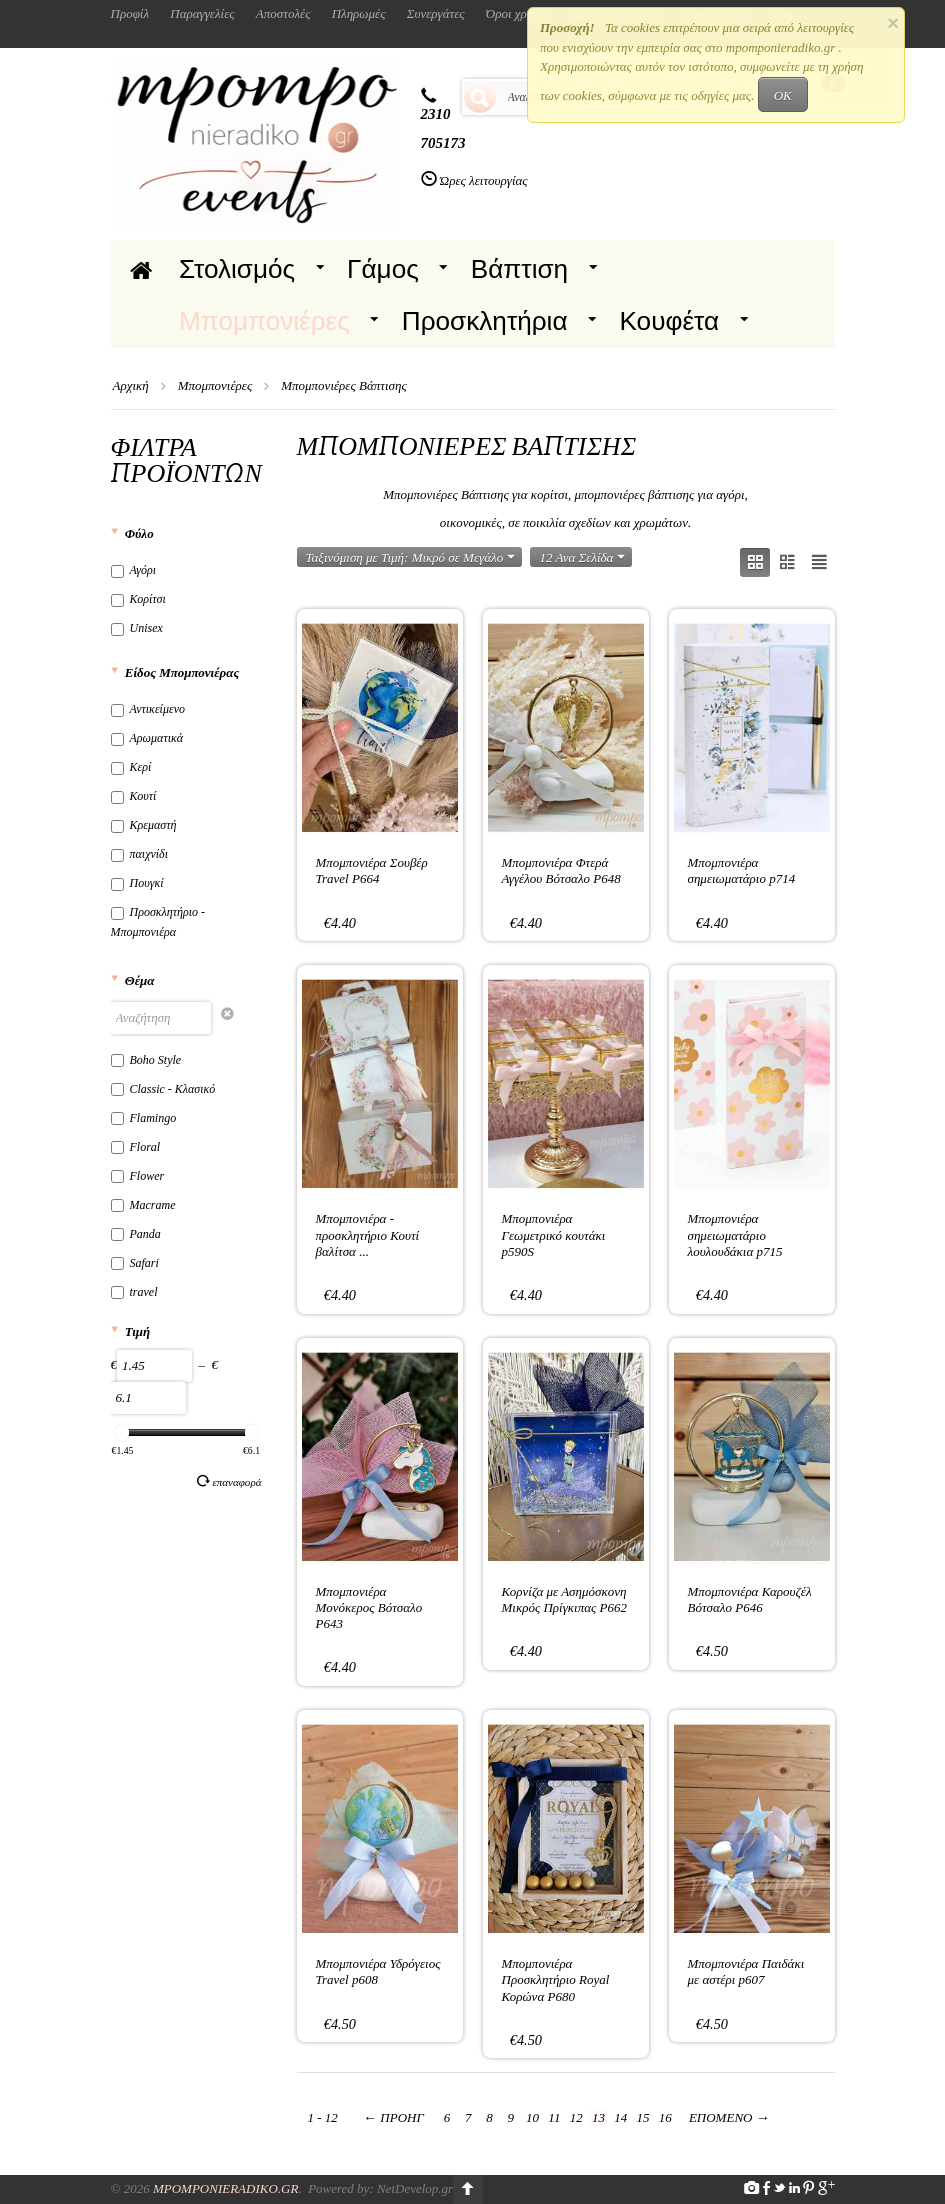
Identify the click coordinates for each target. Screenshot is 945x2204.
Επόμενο (729, 2117)
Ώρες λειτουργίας (484, 180)
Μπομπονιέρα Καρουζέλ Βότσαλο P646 (750, 1599)
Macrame (143, 1205)
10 (532, 2117)
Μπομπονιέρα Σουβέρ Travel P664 (372, 870)
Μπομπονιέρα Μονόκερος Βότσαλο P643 (369, 1608)
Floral (136, 1147)
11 (554, 2117)
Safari (135, 1263)
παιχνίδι (140, 854)
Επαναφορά (229, 1481)
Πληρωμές (359, 13)
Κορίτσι (138, 599)
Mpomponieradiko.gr (226, 2188)
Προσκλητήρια (485, 321)
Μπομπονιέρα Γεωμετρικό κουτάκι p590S (554, 1235)
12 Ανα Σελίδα (582, 557)
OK (783, 95)
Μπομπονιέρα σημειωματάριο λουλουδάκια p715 (735, 1235)
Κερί (131, 767)
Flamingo (144, 1118)
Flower (138, 1176)
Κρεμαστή (144, 825)
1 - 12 (323, 2117)
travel (134, 1292)
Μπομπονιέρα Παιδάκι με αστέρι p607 (746, 1971)
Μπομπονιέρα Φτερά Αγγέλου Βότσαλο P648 (561, 870)
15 (642, 2117)
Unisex (137, 628)
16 (665, 2117)
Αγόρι (134, 570)
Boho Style (146, 1060)
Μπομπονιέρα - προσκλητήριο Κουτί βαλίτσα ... (368, 1235)
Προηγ (393, 2117)
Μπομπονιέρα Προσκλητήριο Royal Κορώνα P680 (556, 1980)
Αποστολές (283, 13)
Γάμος (383, 269)
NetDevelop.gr (415, 2188)
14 (620, 2117)
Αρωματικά (147, 738)
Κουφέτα (670, 321)
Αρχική (131, 385)
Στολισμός (237, 269)
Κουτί (134, 796)
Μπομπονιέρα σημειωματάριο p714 (742, 870)
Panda (136, 1234)
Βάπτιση (519, 269)
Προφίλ (130, 13)
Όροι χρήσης (519, 13)
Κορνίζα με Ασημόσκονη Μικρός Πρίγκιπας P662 (564, 1599)
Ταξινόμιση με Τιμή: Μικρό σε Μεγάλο (411, 557)
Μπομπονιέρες (264, 321)
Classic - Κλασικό (163, 1089)
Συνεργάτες (436, 13)
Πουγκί (137, 883)
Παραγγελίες (202, 13)
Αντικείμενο (148, 709)
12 (576, 2117)
